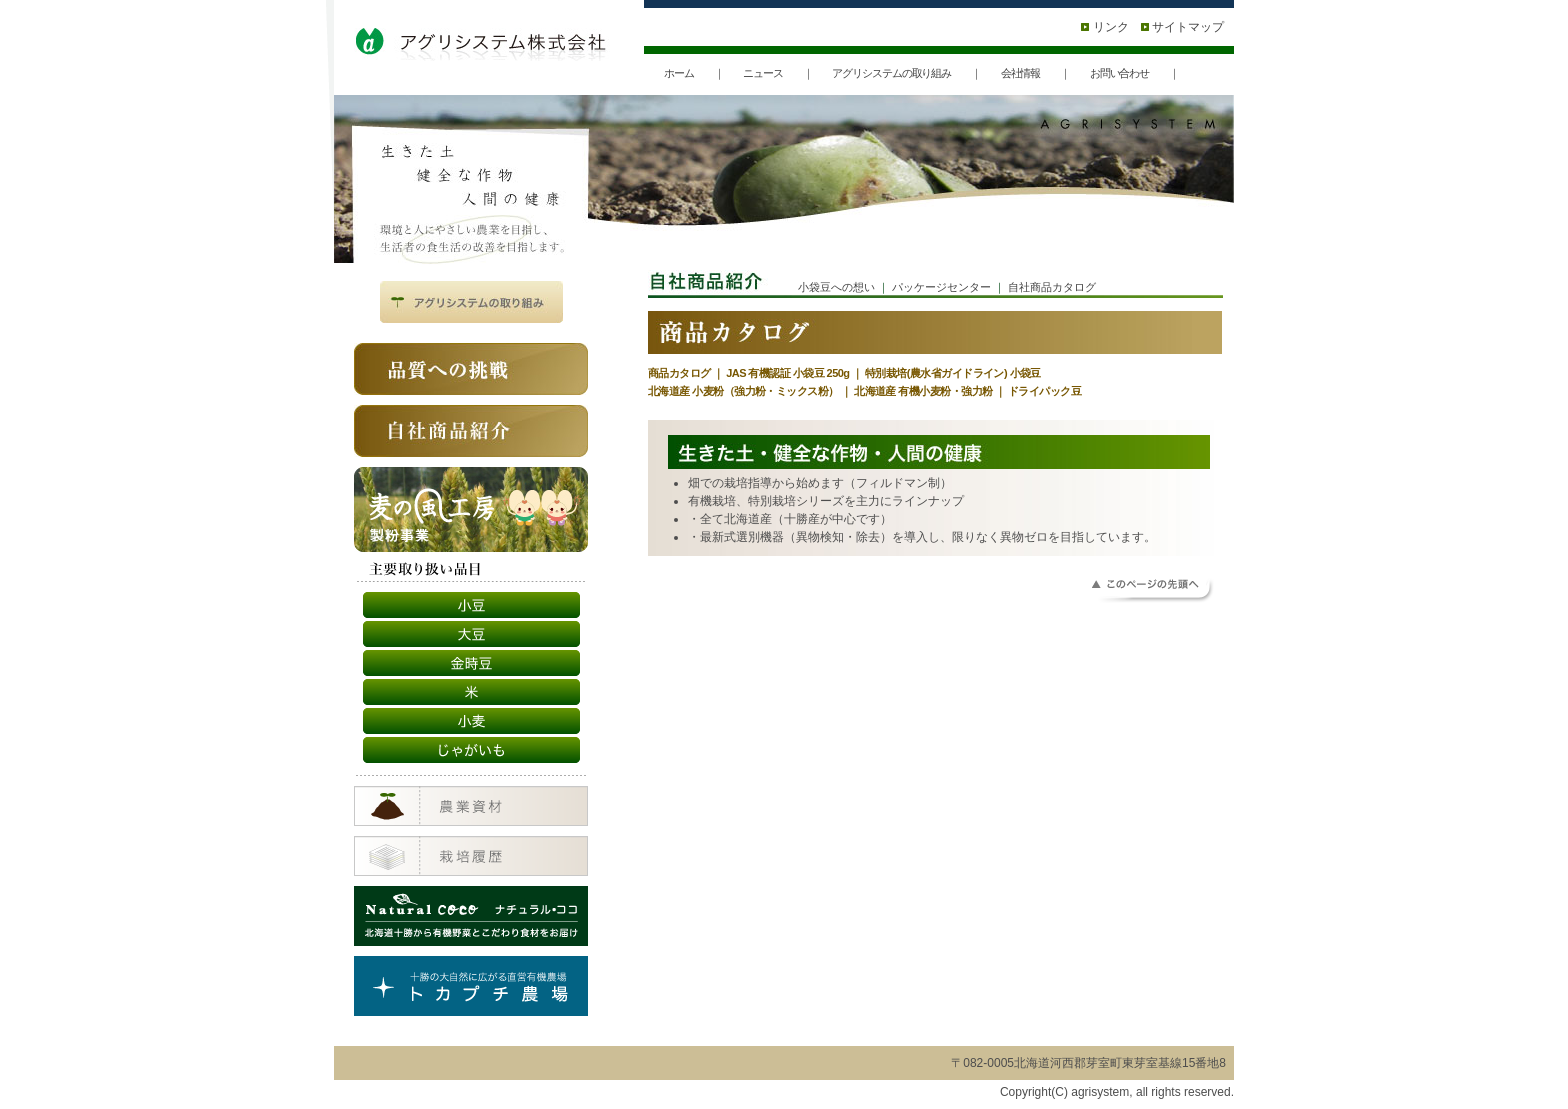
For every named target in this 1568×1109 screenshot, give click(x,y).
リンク (1104, 27)
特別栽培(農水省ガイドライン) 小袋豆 (953, 373)
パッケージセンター (941, 287)
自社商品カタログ (1052, 287)
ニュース (763, 73)
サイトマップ (1182, 27)
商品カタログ (679, 373)
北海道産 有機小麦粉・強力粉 (923, 391)
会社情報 (1021, 73)
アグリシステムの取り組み (891, 73)
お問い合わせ (1119, 73)
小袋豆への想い (836, 287)
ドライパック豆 (1044, 391)
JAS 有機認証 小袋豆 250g (787, 373)
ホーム (679, 73)
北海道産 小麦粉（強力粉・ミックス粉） (743, 391)
